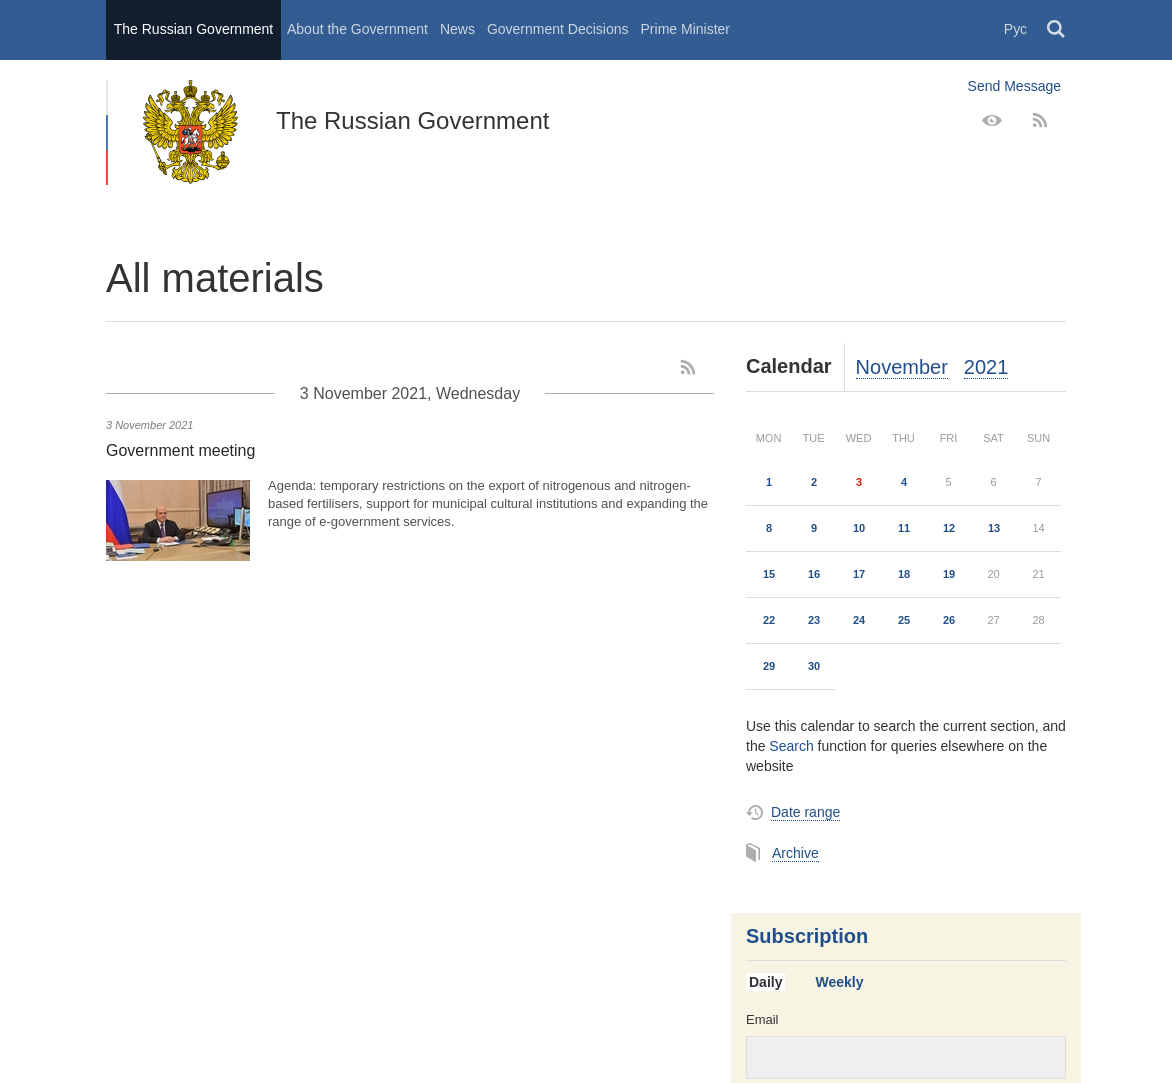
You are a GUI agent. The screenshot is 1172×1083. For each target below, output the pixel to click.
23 (814, 620)
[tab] (773, 983)
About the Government (357, 29)
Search (791, 746)
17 (859, 574)
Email (762, 1019)
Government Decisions (558, 29)
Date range (805, 812)
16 (814, 574)
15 (769, 574)
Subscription (807, 936)
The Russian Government (194, 29)
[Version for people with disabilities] (992, 121)
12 (949, 528)
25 (904, 620)
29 (769, 666)
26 (949, 620)
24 (859, 620)
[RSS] (1040, 121)
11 (904, 528)
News (457, 29)
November (902, 367)
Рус (1015, 29)
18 (904, 574)
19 (949, 574)
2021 (986, 367)
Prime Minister (685, 29)
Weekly (839, 982)
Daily (765, 982)
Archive (795, 853)
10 (859, 528)
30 (814, 666)
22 (769, 620)
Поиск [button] (1057, 30)
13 (994, 528)
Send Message (1014, 86)
